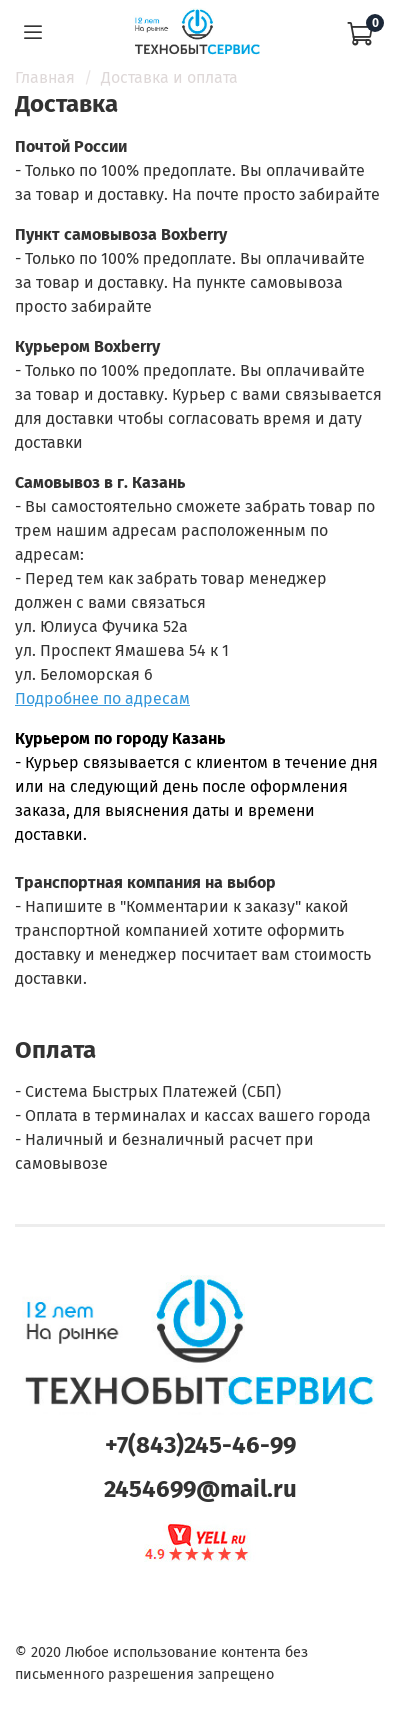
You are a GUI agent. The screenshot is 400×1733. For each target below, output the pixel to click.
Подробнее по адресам (102, 698)
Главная (45, 77)
